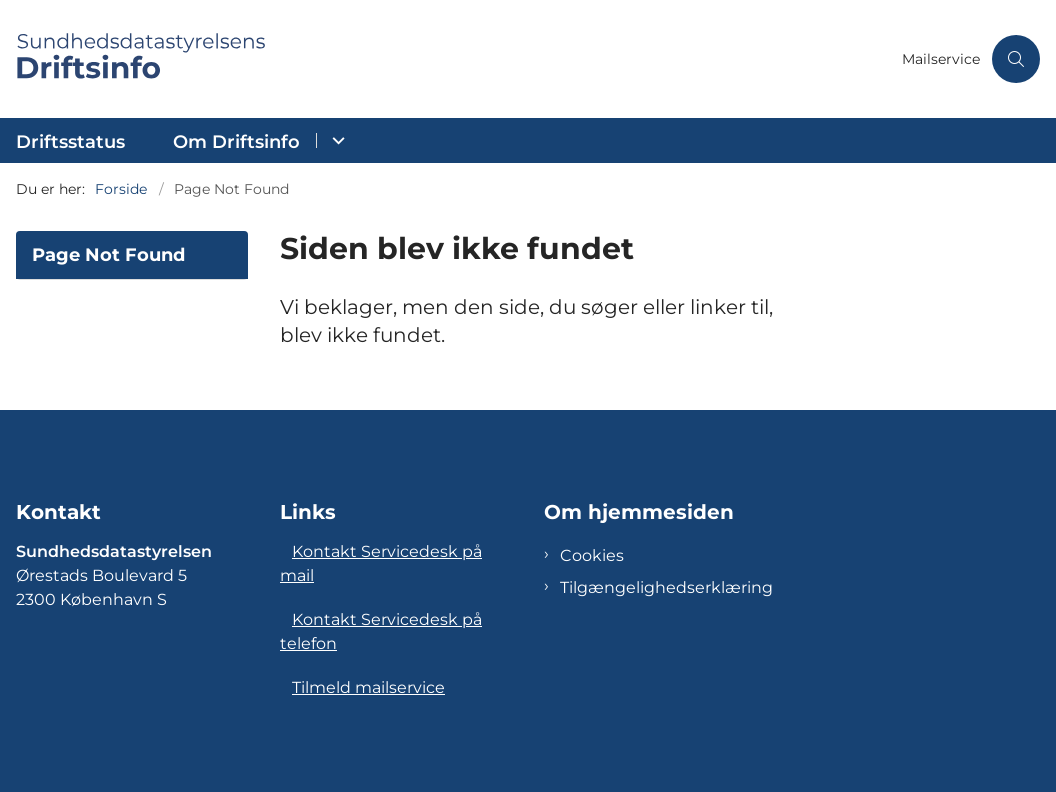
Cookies (592, 555)
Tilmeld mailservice (368, 687)
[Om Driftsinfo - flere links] (335, 140)
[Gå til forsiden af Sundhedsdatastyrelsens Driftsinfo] (445, 59)
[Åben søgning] (1016, 59)
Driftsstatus (70, 142)
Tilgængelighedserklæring (666, 587)
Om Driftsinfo (236, 142)
